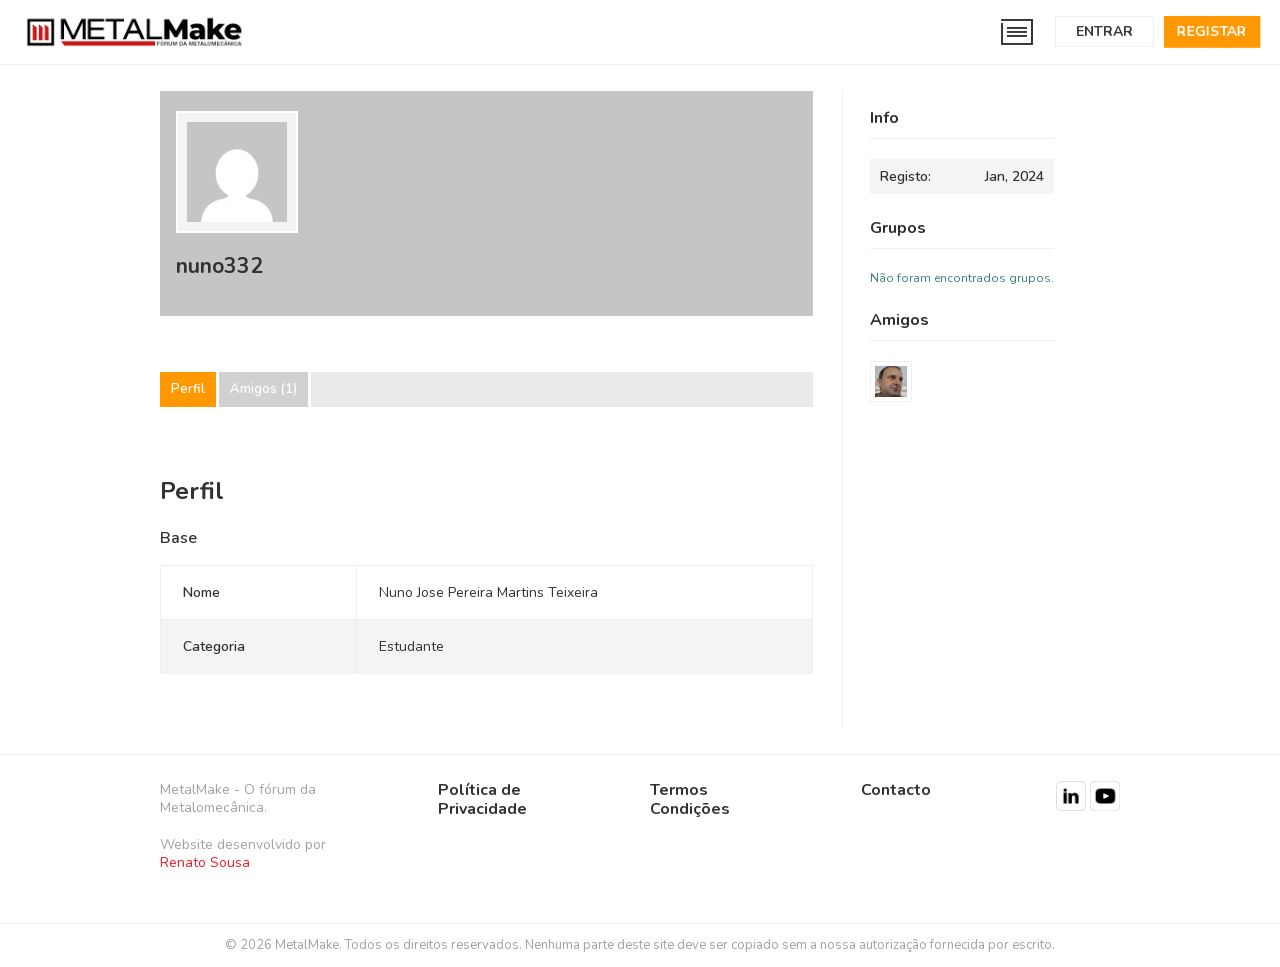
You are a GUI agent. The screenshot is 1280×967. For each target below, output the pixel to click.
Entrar (1104, 31)
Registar (1212, 31)
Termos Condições (690, 799)
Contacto (896, 790)
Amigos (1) (263, 389)
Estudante (411, 646)
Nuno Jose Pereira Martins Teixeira (488, 592)
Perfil (188, 389)
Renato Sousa (205, 862)
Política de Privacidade (482, 799)
